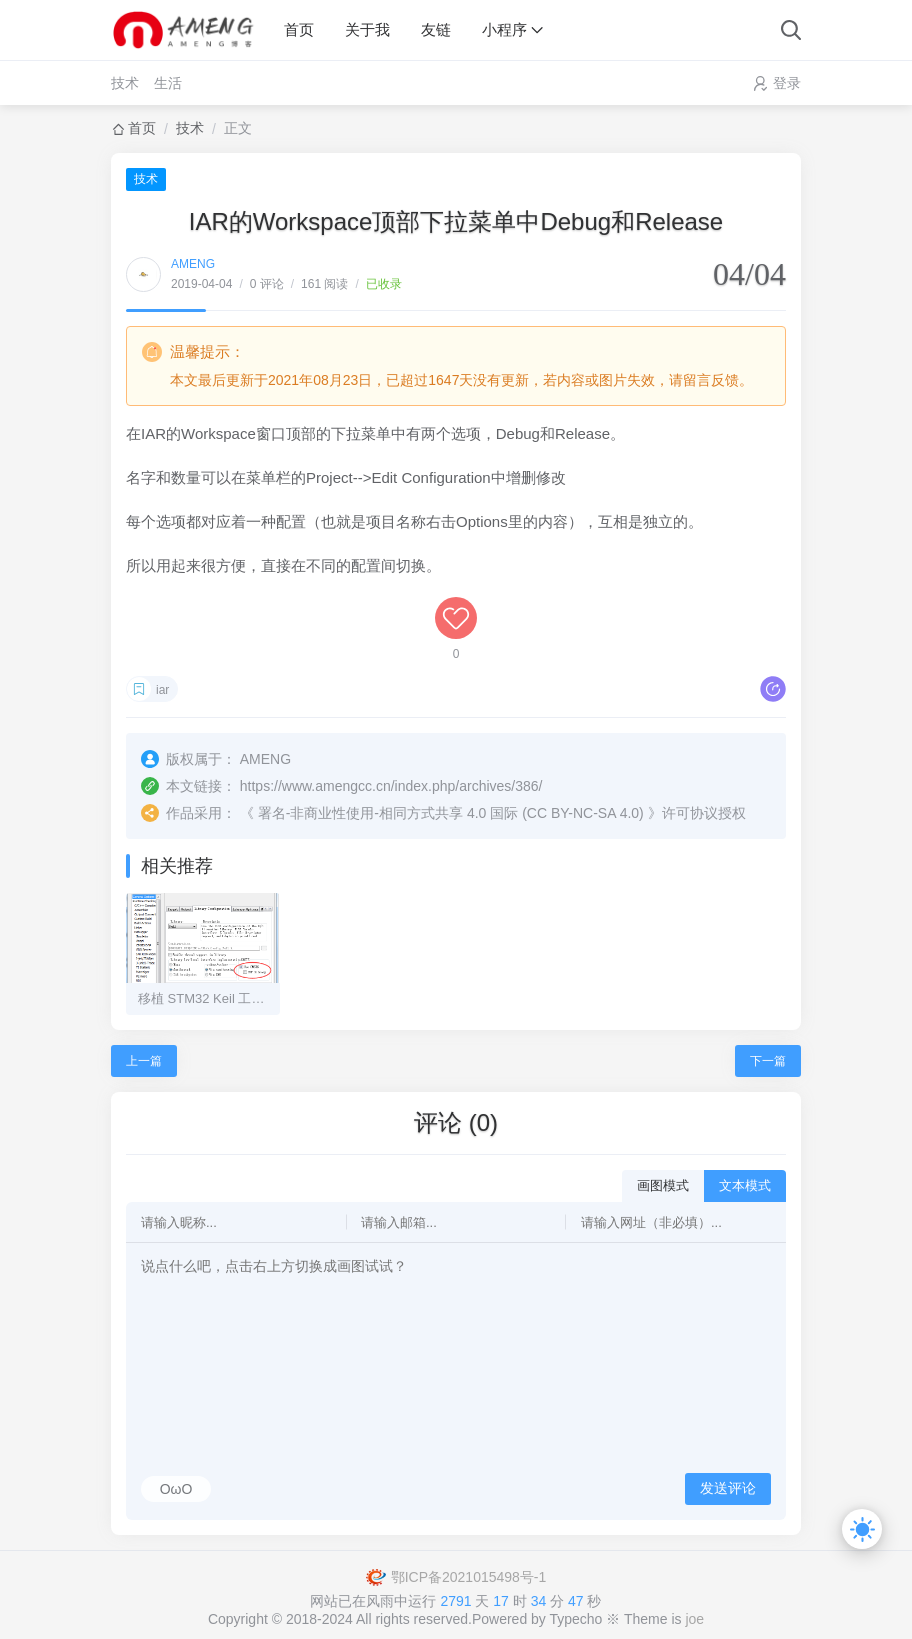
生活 (168, 83)
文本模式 (745, 1185)
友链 (436, 29)
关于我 (367, 29)
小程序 (504, 29)
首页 (299, 29)
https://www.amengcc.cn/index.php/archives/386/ (391, 786)
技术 (125, 83)
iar (162, 690)
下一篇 (768, 1061)
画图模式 (663, 1185)
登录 (787, 83)
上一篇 (144, 1061)
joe (694, 1619)
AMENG (193, 264)
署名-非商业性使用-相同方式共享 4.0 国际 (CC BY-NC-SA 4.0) (451, 813)
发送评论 (728, 1488)
